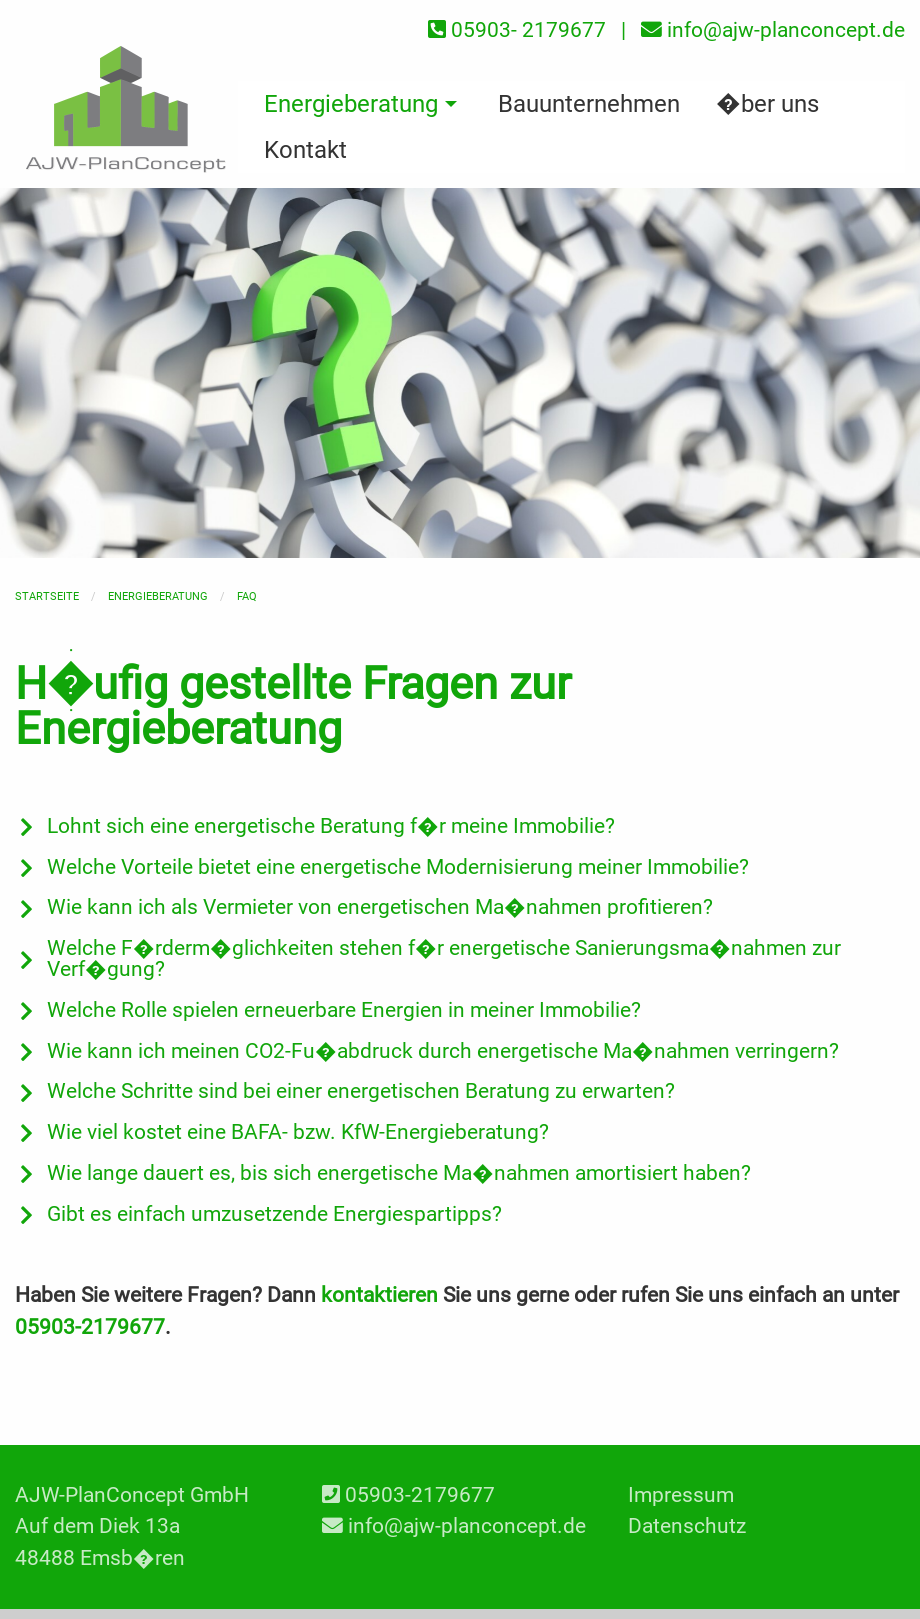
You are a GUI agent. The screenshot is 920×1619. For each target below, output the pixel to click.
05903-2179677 (90, 1327)
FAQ (247, 596)
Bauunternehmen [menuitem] (589, 104)
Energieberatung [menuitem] (351, 104)
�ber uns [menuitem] (767, 104)
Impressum (681, 1495)
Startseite (47, 596)
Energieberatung (158, 596)
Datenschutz (687, 1526)
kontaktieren (379, 1295)
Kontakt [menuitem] (305, 150)
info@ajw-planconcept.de (467, 1526)
